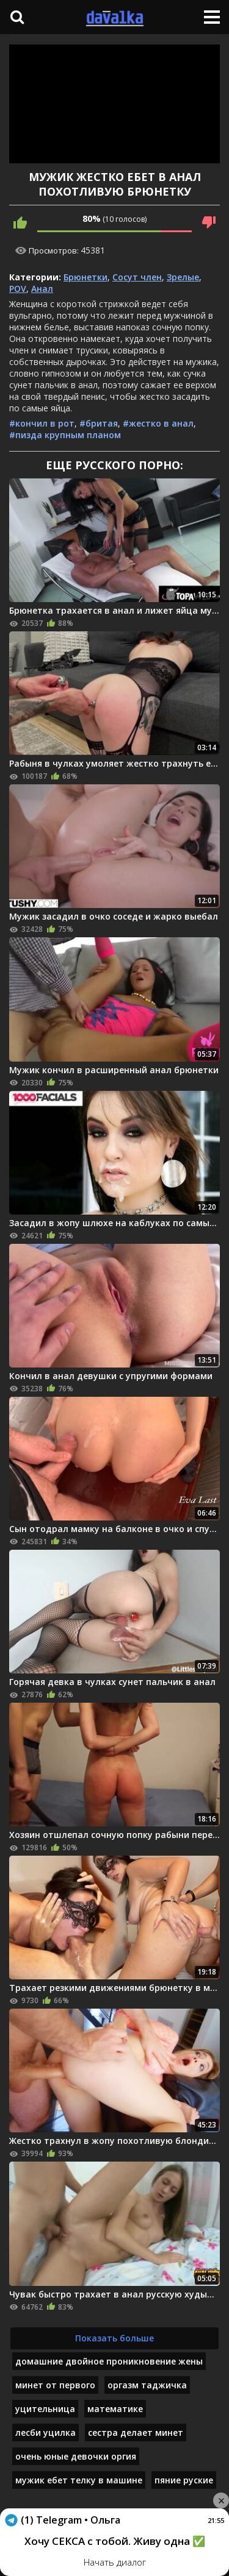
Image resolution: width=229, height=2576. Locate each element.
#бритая (98, 423)
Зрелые (183, 277)
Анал (42, 288)
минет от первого (55, 2385)
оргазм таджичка (147, 2385)
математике (115, 2409)
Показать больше (114, 2338)
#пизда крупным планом (65, 435)
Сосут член (137, 277)
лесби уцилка (45, 2432)
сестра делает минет (135, 2432)
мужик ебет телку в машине (78, 2480)
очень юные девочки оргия (75, 2456)
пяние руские (183, 2480)
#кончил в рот (42, 423)
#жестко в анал (158, 423)
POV (17, 288)
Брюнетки (85, 277)
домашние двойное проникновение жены (109, 2361)
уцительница (45, 2409)
